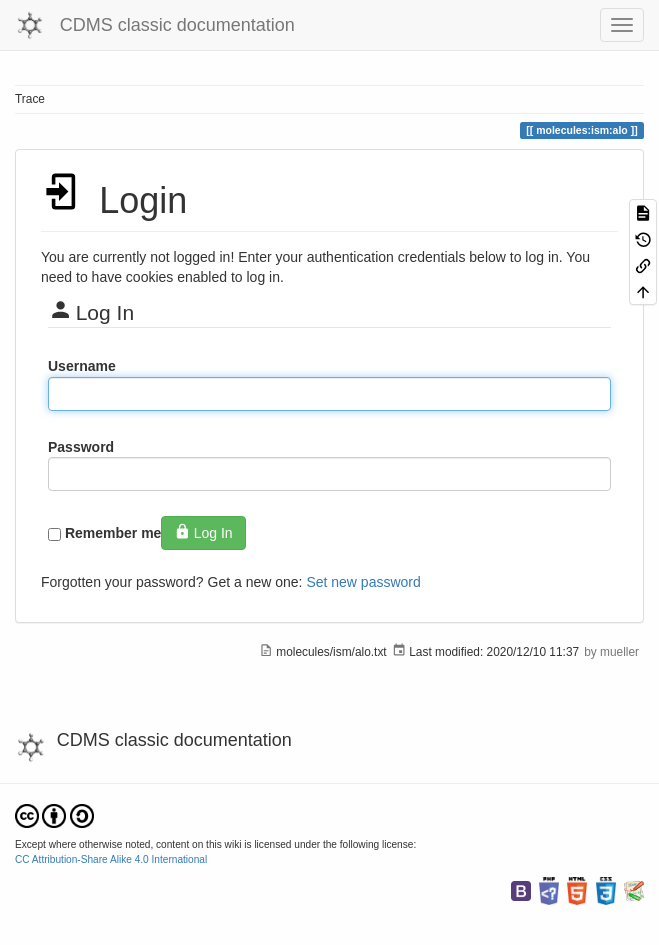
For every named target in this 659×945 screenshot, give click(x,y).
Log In (203, 532)
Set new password (363, 582)
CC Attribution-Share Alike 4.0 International (111, 859)
